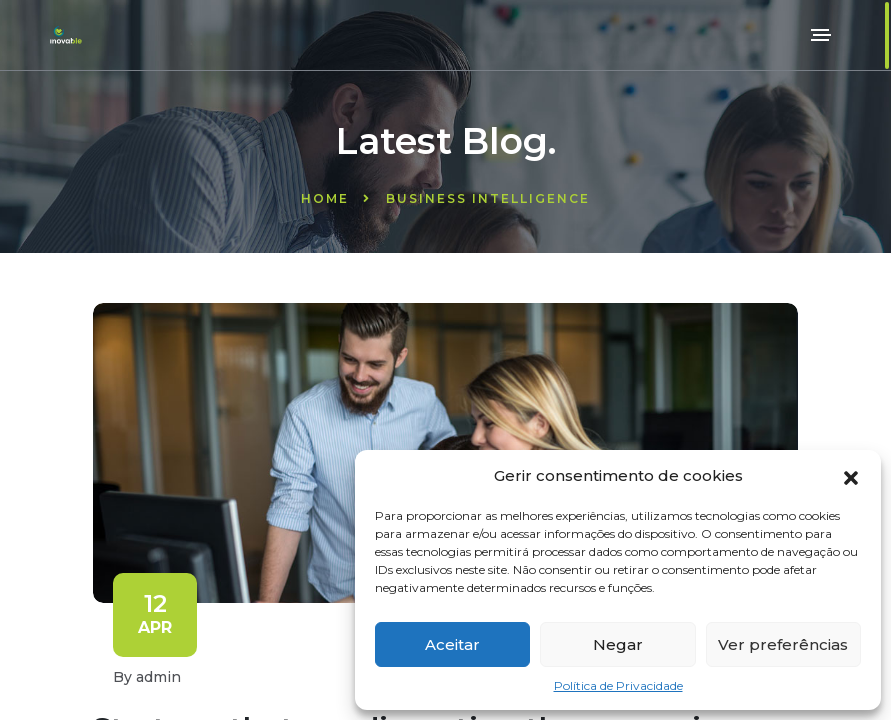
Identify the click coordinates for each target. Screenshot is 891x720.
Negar (618, 644)
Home (325, 198)
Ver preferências (783, 644)
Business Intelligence (488, 198)
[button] (851, 476)
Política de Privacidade (618, 685)
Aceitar (452, 644)
